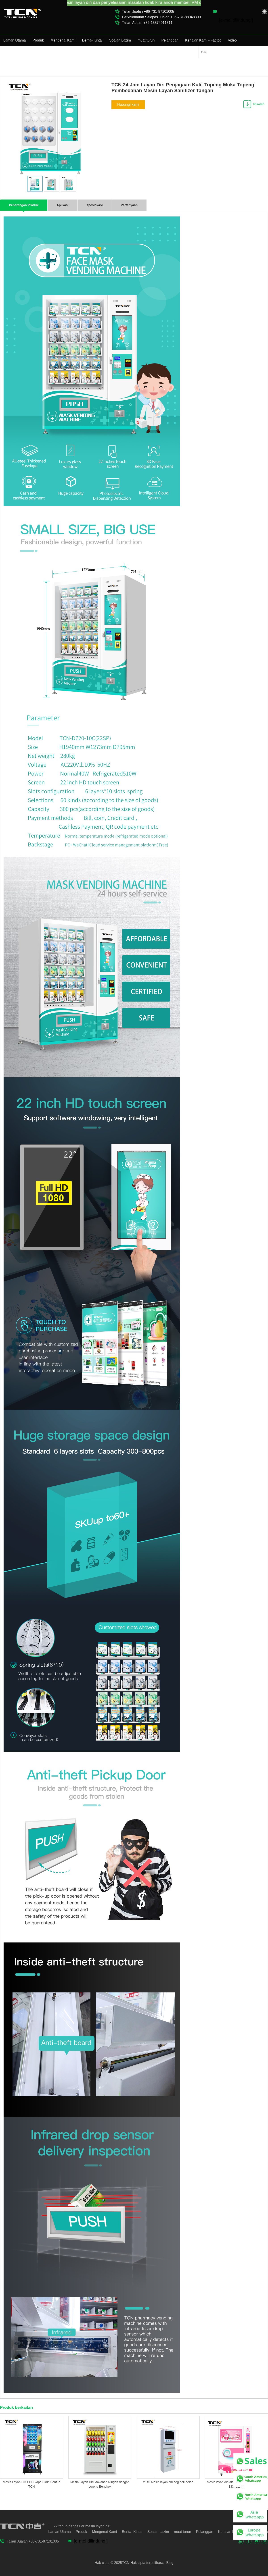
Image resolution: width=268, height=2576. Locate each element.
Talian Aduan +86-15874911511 (147, 23)
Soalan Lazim (120, 40)
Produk (38, 40)
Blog (169, 2563)
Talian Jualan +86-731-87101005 (148, 11)
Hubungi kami (128, 104)
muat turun (146, 40)
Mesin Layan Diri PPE (182, 58)
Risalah (258, 104)
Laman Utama (14, 40)
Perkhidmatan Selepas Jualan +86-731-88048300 (161, 17)
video (232, 40)
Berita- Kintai (92, 40)
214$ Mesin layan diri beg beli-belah (168, 2482)
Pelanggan (169, 40)
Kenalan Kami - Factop (203, 40)
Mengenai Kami (62, 40)
